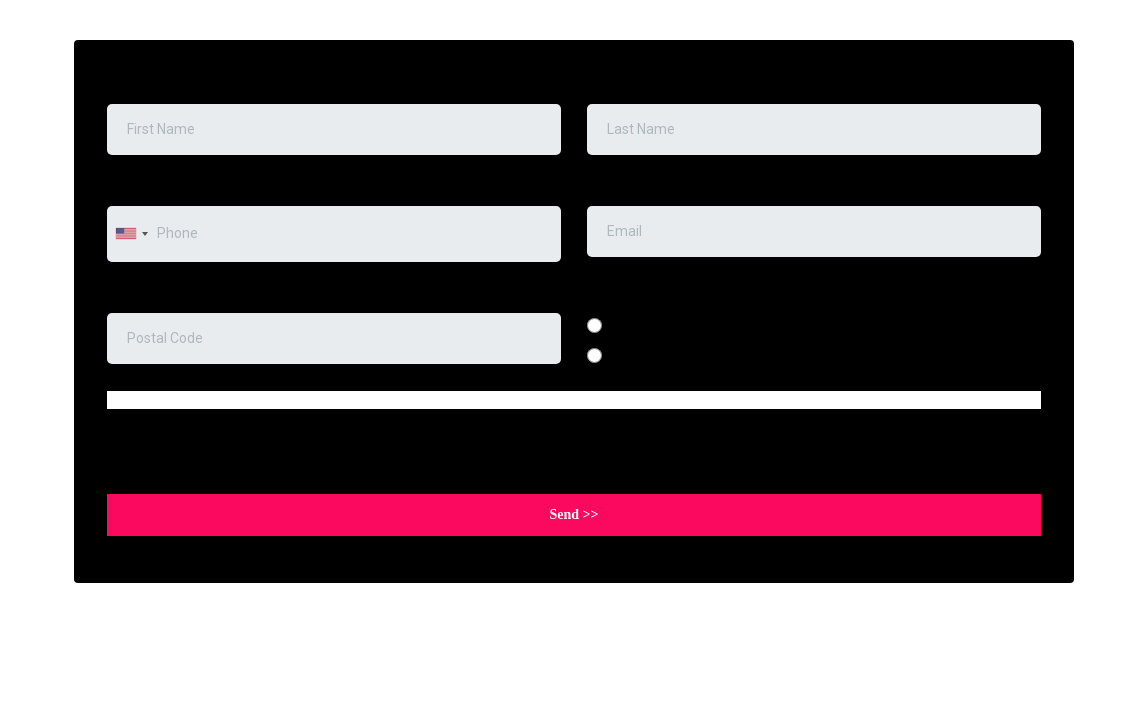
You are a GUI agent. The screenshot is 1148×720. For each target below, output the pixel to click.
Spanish (637, 355)
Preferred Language (651, 292)
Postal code (149, 292)
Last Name (626, 83)
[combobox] (131, 233)
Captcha (133, 440)
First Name (141, 83)
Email (609, 185)
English (634, 325)
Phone (132, 185)
